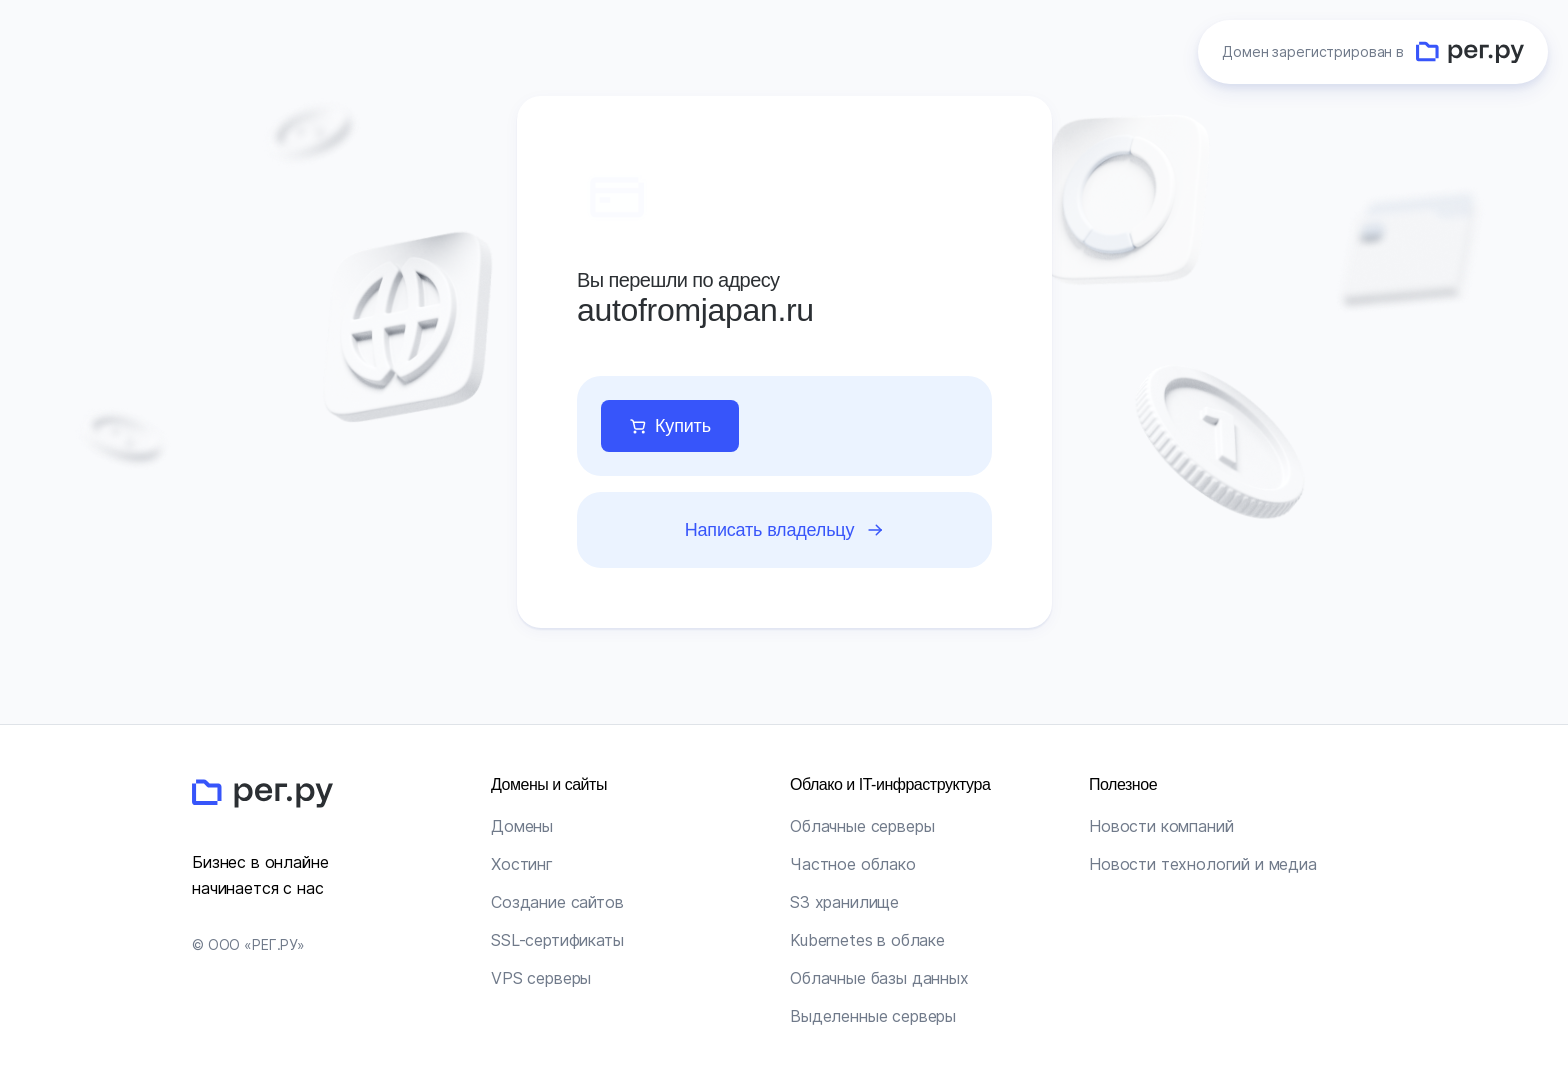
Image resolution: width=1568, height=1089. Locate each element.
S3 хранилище (844, 902)
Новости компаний (1161, 826)
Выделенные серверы (873, 1016)
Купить (683, 426)
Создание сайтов (557, 902)
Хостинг (522, 864)
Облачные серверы (862, 826)
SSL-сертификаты (557, 940)
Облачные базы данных (879, 978)
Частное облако (853, 864)
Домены (522, 826)
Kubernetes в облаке (867, 940)
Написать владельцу (769, 530)
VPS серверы (541, 978)
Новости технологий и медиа (1203, 864)
